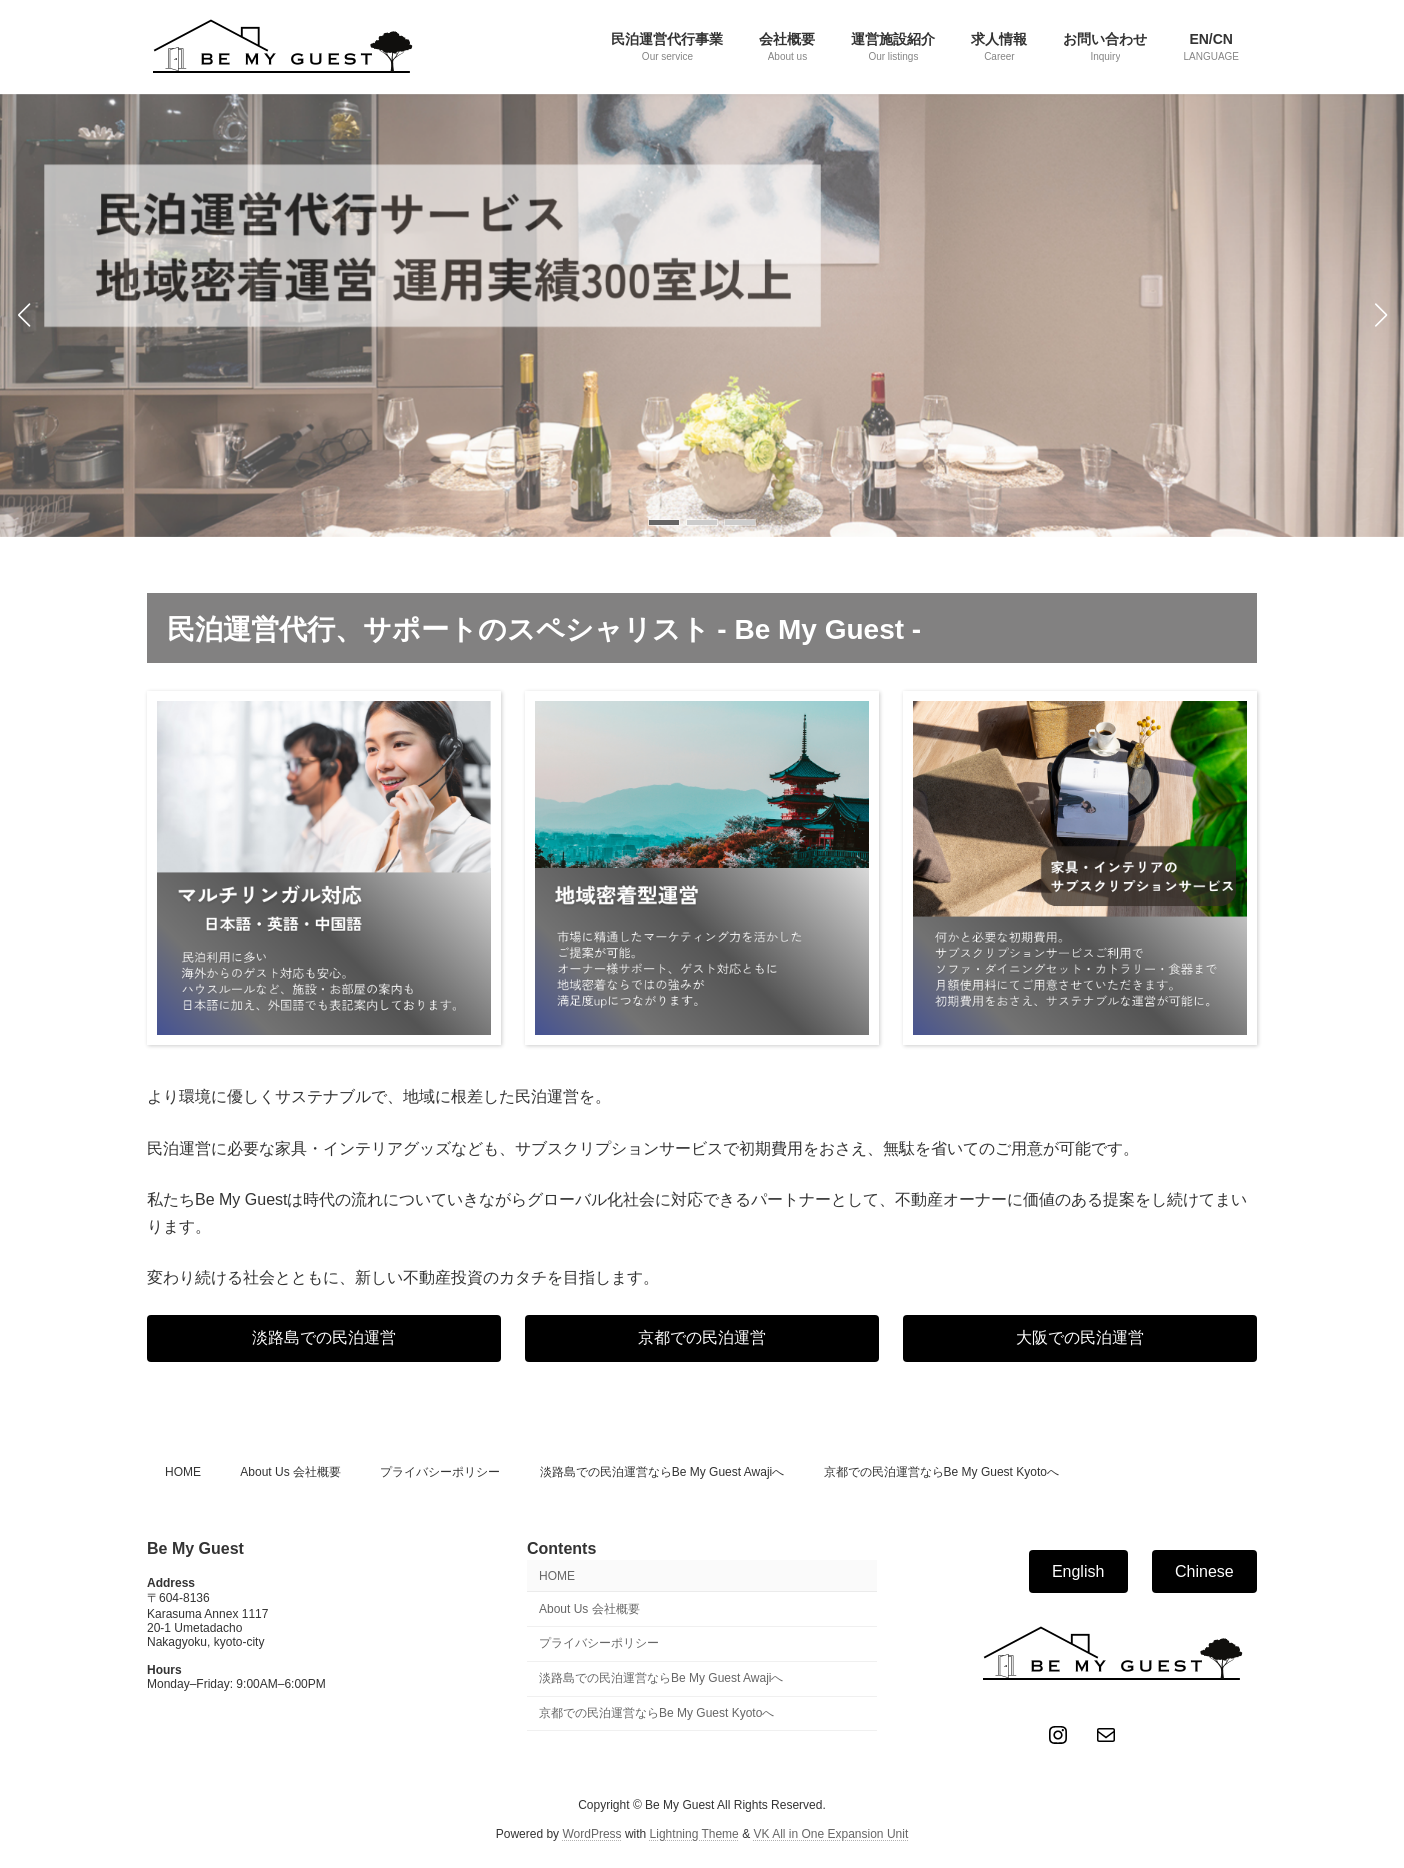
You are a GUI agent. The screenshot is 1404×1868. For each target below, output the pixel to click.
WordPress (591, 1833)
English (1078, 1570)
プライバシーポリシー (440, 1472)
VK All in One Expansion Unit (830, 1833)
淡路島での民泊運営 (324, 1337)
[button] (664, 522)
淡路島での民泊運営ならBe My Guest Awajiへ (662, 1472)
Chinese (1204, 1570)
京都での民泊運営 (702, 1337)
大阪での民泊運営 (1080, 1337)
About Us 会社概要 (290, 1472)
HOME (183, 1472)
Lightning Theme (694, 1833)
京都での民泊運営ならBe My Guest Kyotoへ (941, 1472)
